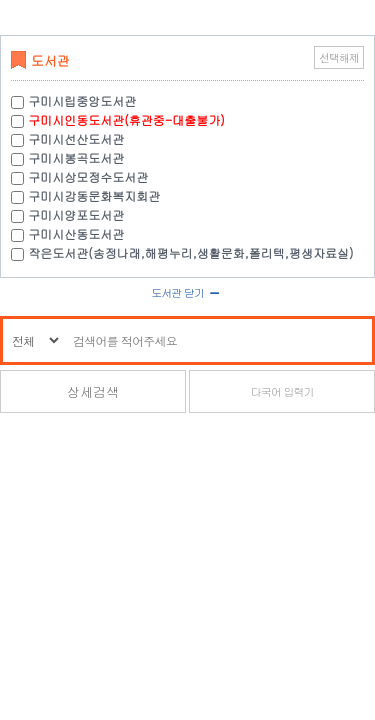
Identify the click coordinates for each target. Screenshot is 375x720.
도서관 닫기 (187, 292)
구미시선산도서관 (76, 138)
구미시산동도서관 (76, 233)
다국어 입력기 (282, 391)
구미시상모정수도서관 (88, 176)
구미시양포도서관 (76, 214)
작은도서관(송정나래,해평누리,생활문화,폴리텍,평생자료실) (190, 252)
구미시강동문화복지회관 (94, 195)
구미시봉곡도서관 (76, 157)
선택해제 (339, 57)
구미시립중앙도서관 (82, 100)
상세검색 (93, 391)
